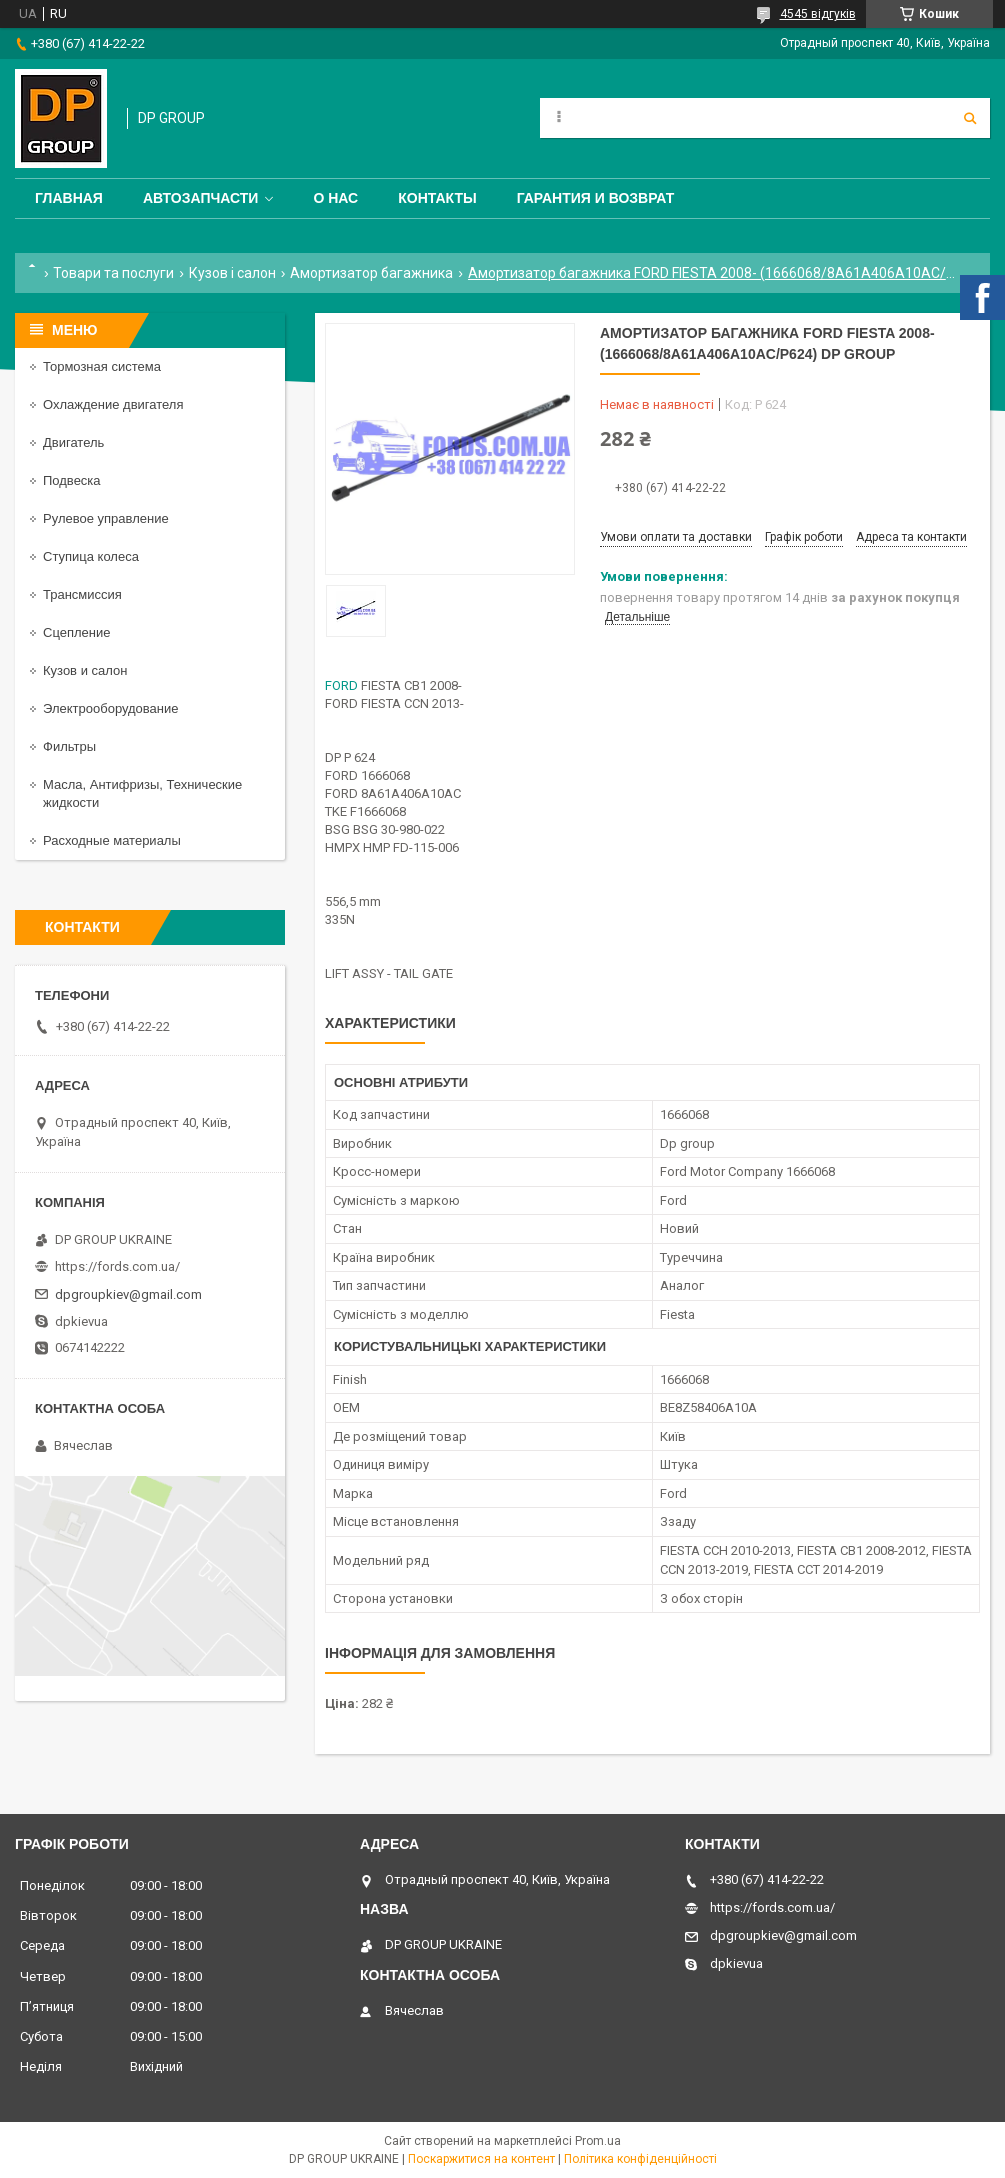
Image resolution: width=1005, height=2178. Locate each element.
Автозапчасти (201, 198)
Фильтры (69, 746)
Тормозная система (102, 366)
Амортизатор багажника (371, 273)
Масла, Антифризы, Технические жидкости (142, 793)
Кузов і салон (232, 273)
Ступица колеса (91, 556)
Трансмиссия (82, 594)
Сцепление (76, 632)
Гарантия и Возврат (596, 198)
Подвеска (72, 480)
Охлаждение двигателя (113, 404)
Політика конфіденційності (640, 2159)
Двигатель (73, 442)
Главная (69, 198)
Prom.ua (598, 2141)
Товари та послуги (113, 273)
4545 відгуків (818, 14)
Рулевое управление (106, 518)
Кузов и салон (85, 670)
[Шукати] (970, 118)
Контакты (437, 198)
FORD (341, 685)
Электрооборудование (111, 708)
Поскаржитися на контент (481, 2159)
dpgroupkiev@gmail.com (128, 1294)
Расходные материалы (112, 840)
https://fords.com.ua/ (117, 1266)
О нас (335, 198)
